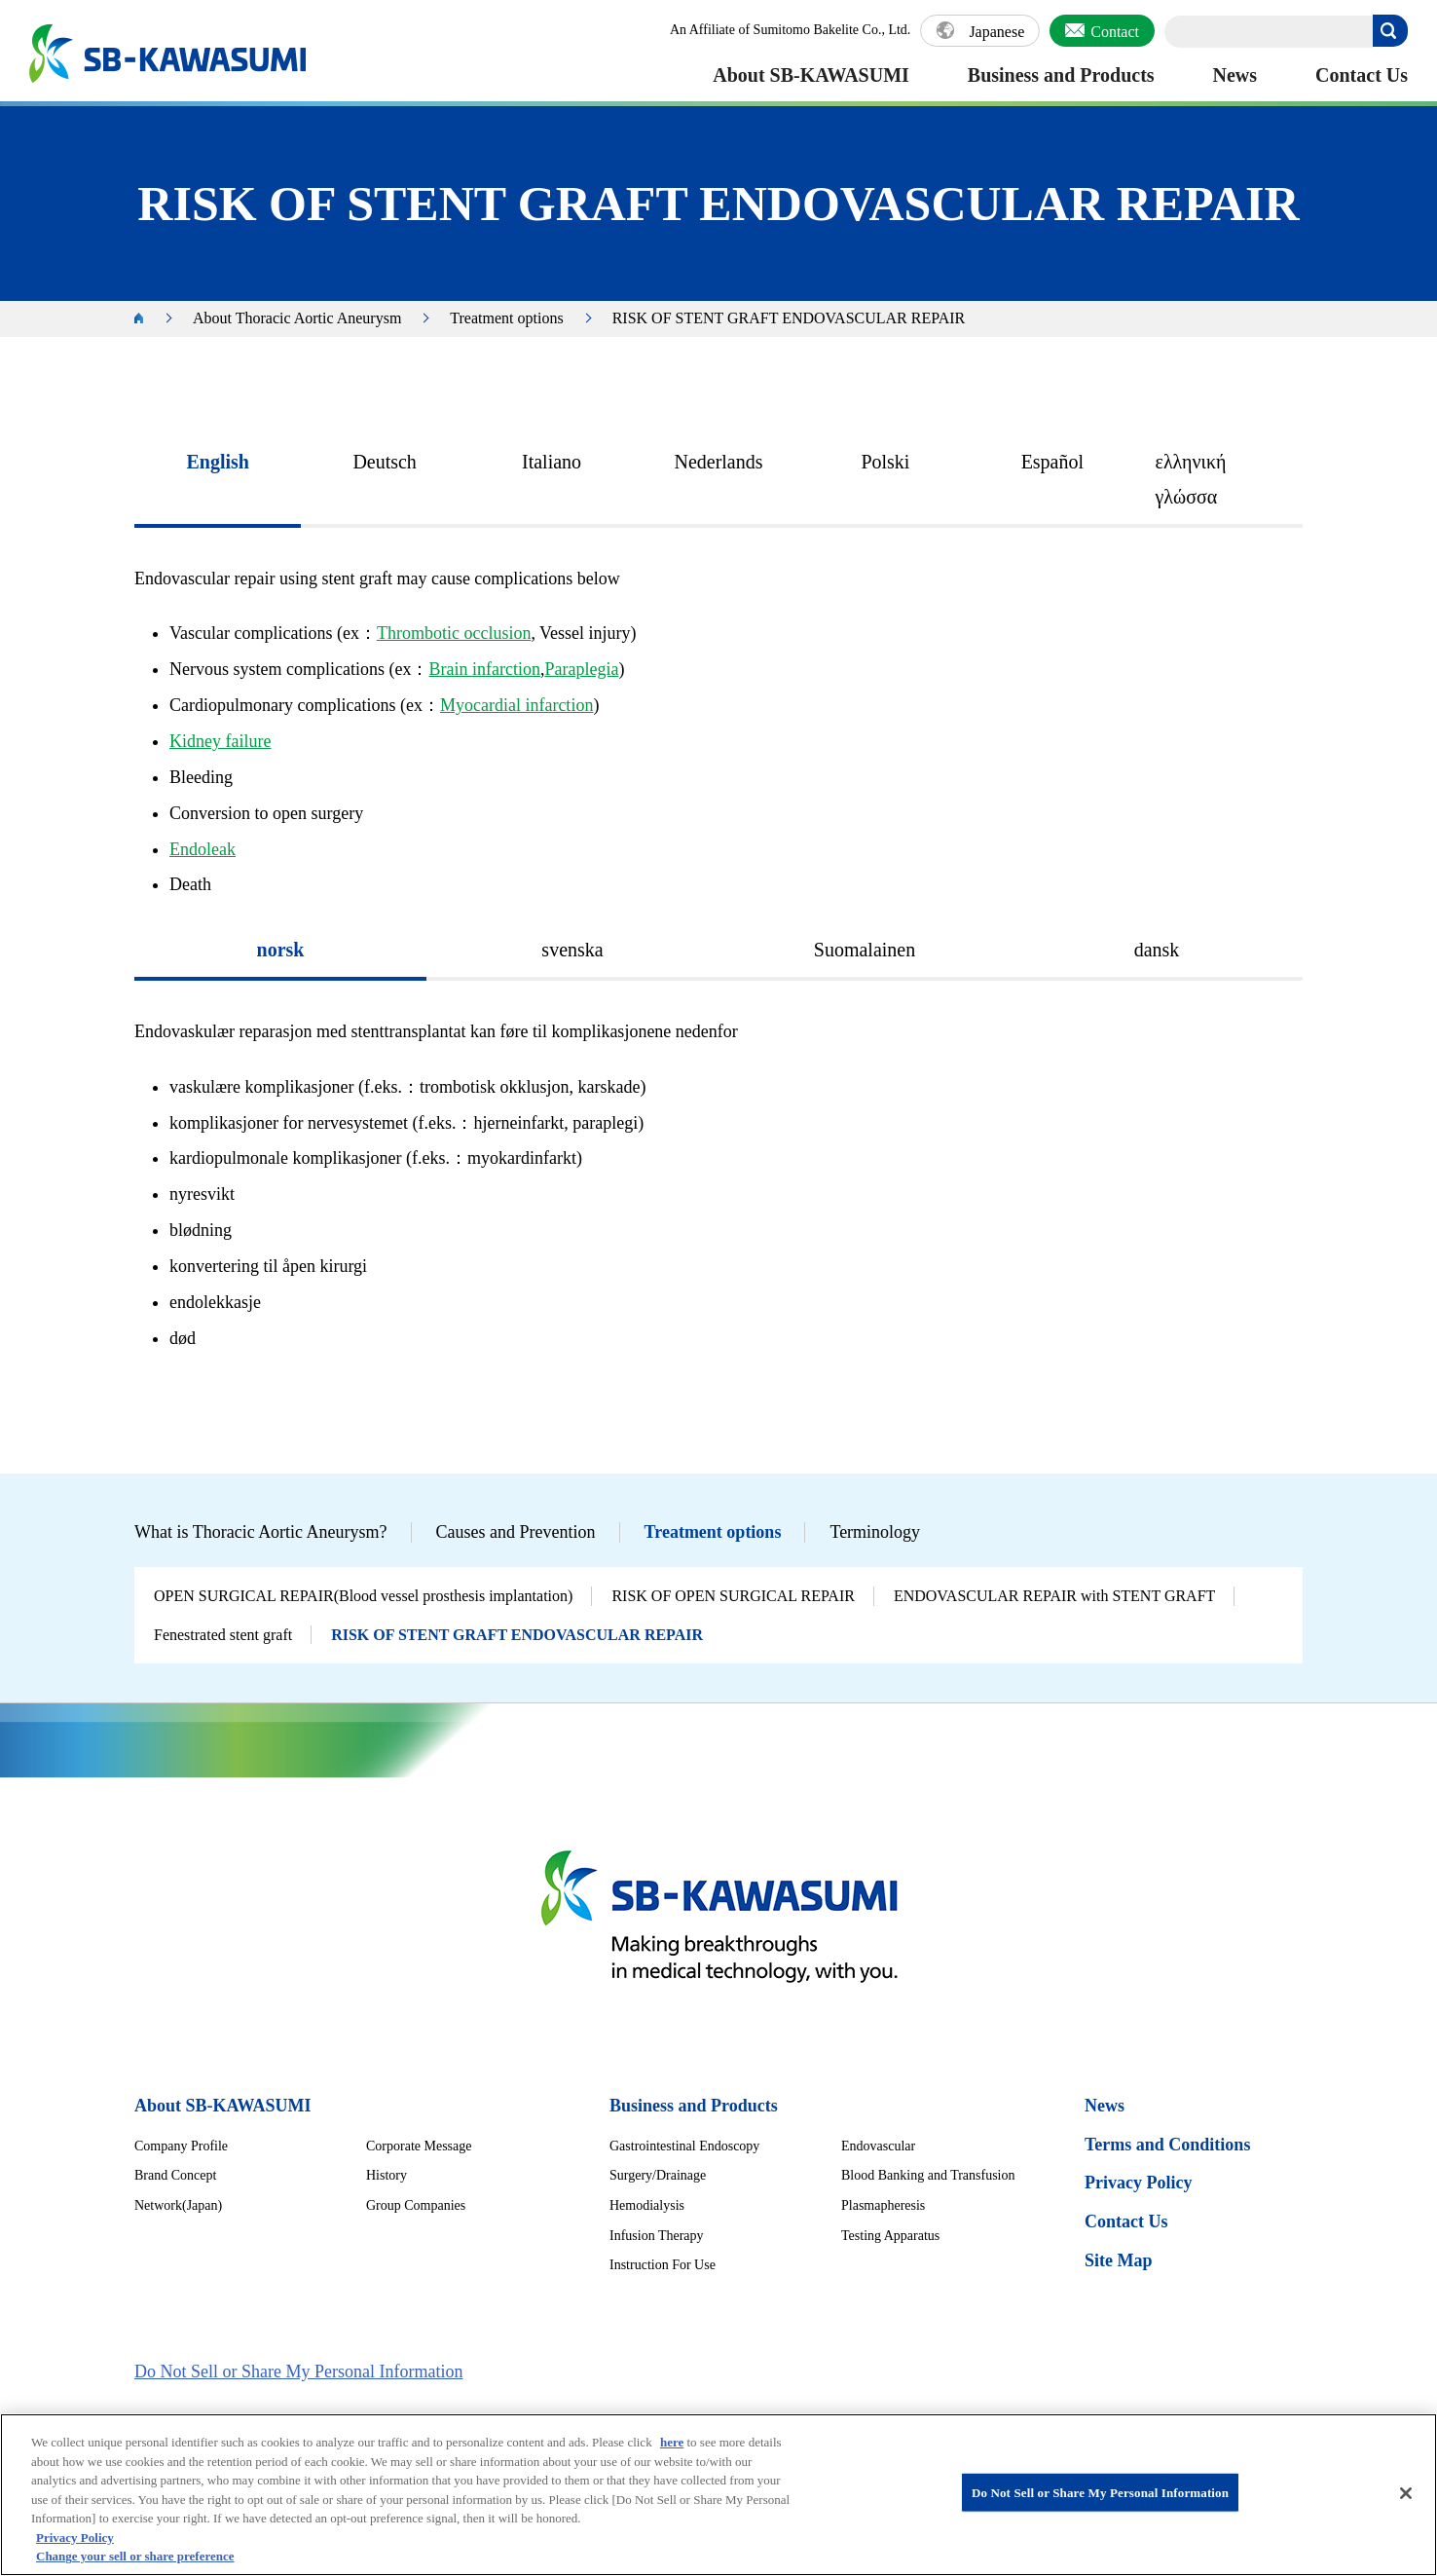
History (386, 2175)
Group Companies (415, 2205)
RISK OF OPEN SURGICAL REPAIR (733, 1595)
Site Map (1119, 2260)
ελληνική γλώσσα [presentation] (1191, 479)
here (671, 2452)
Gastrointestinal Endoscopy (684, 2146)
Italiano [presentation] (551, 461)
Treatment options (506, 318)
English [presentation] (217, 461)
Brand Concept (175, 2175)
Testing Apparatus (890, 2235)
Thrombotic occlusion (454, 633)
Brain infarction (483, 669)
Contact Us (1361, 75)
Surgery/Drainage (657, 2175)
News (1235, 75)
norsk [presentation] (281, 949)
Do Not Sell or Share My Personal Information (298, 2371)
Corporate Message (418, 2146)
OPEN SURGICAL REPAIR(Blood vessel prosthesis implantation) (363, 1595)
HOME (149, 319)
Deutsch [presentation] (384, 461)
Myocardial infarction (516, 705)
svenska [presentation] (572, 949)
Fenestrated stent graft (223, 1634)
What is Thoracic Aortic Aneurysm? (260, 1532)
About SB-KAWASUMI (811, 75)
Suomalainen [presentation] (864, 949)
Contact (1114, 31)
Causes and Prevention (516, 1532)
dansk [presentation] (1157, 949)
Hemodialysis (646, 2205)
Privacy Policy (1138, 2182)
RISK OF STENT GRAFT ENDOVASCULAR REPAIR (517, 1634)
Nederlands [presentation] (718, 461)
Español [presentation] (1052, 461)
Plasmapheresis (883, 2205)
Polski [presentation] (885, 461)
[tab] (217, 481)
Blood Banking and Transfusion (928, 2175)
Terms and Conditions (1167, 2144)
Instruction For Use (662, 2265)
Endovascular (878, 2146)
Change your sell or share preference (135, 2565)
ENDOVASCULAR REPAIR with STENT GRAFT (1054, 1595)
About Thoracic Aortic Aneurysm (297, 318)
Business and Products (1061, 75)
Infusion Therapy (656, 2235)
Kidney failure (220, 741)
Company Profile (181, 2146)
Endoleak (202, 849)
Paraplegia (581, 669)
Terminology (874, 1532)
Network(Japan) (178, 2205)
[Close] (1405, 2502)
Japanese (996, 32)
